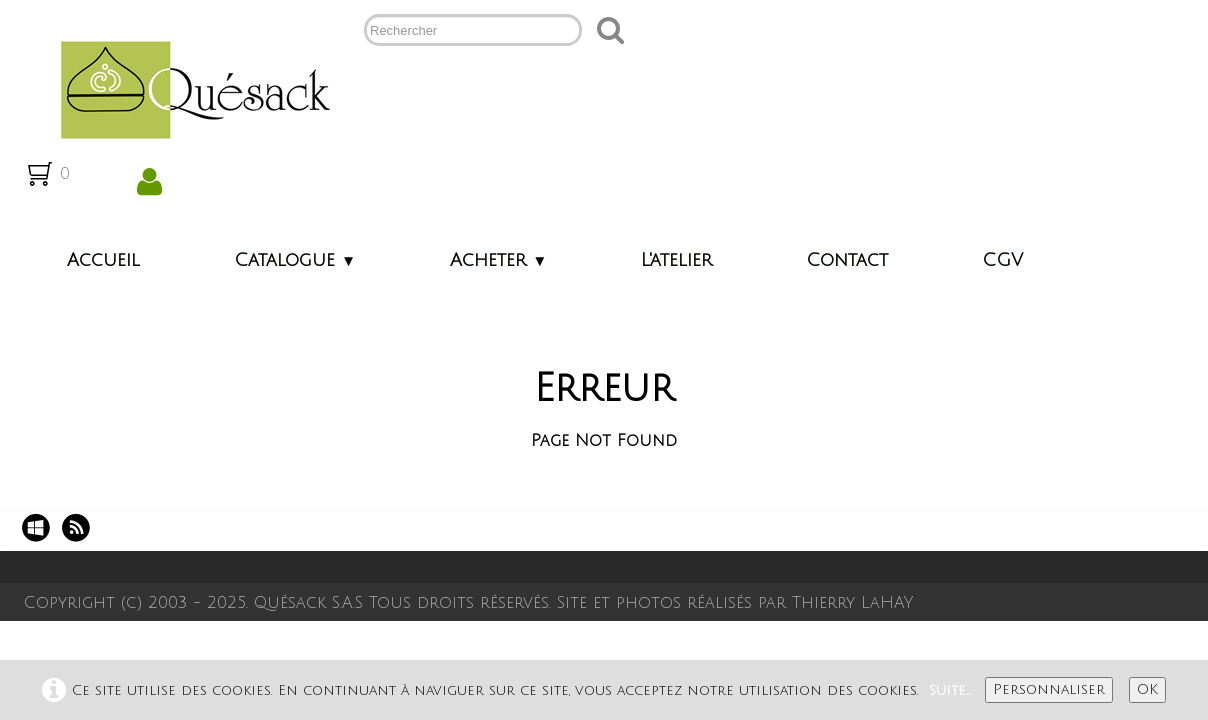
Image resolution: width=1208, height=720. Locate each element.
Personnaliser (1049, 689)
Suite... (950, 690)
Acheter (498, 260)
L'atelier (676, 260)
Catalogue (295, 260)
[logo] (187, 88)
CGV (1002, 260)
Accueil (103, 260)
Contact (847, 260)
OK (1147, 689)
